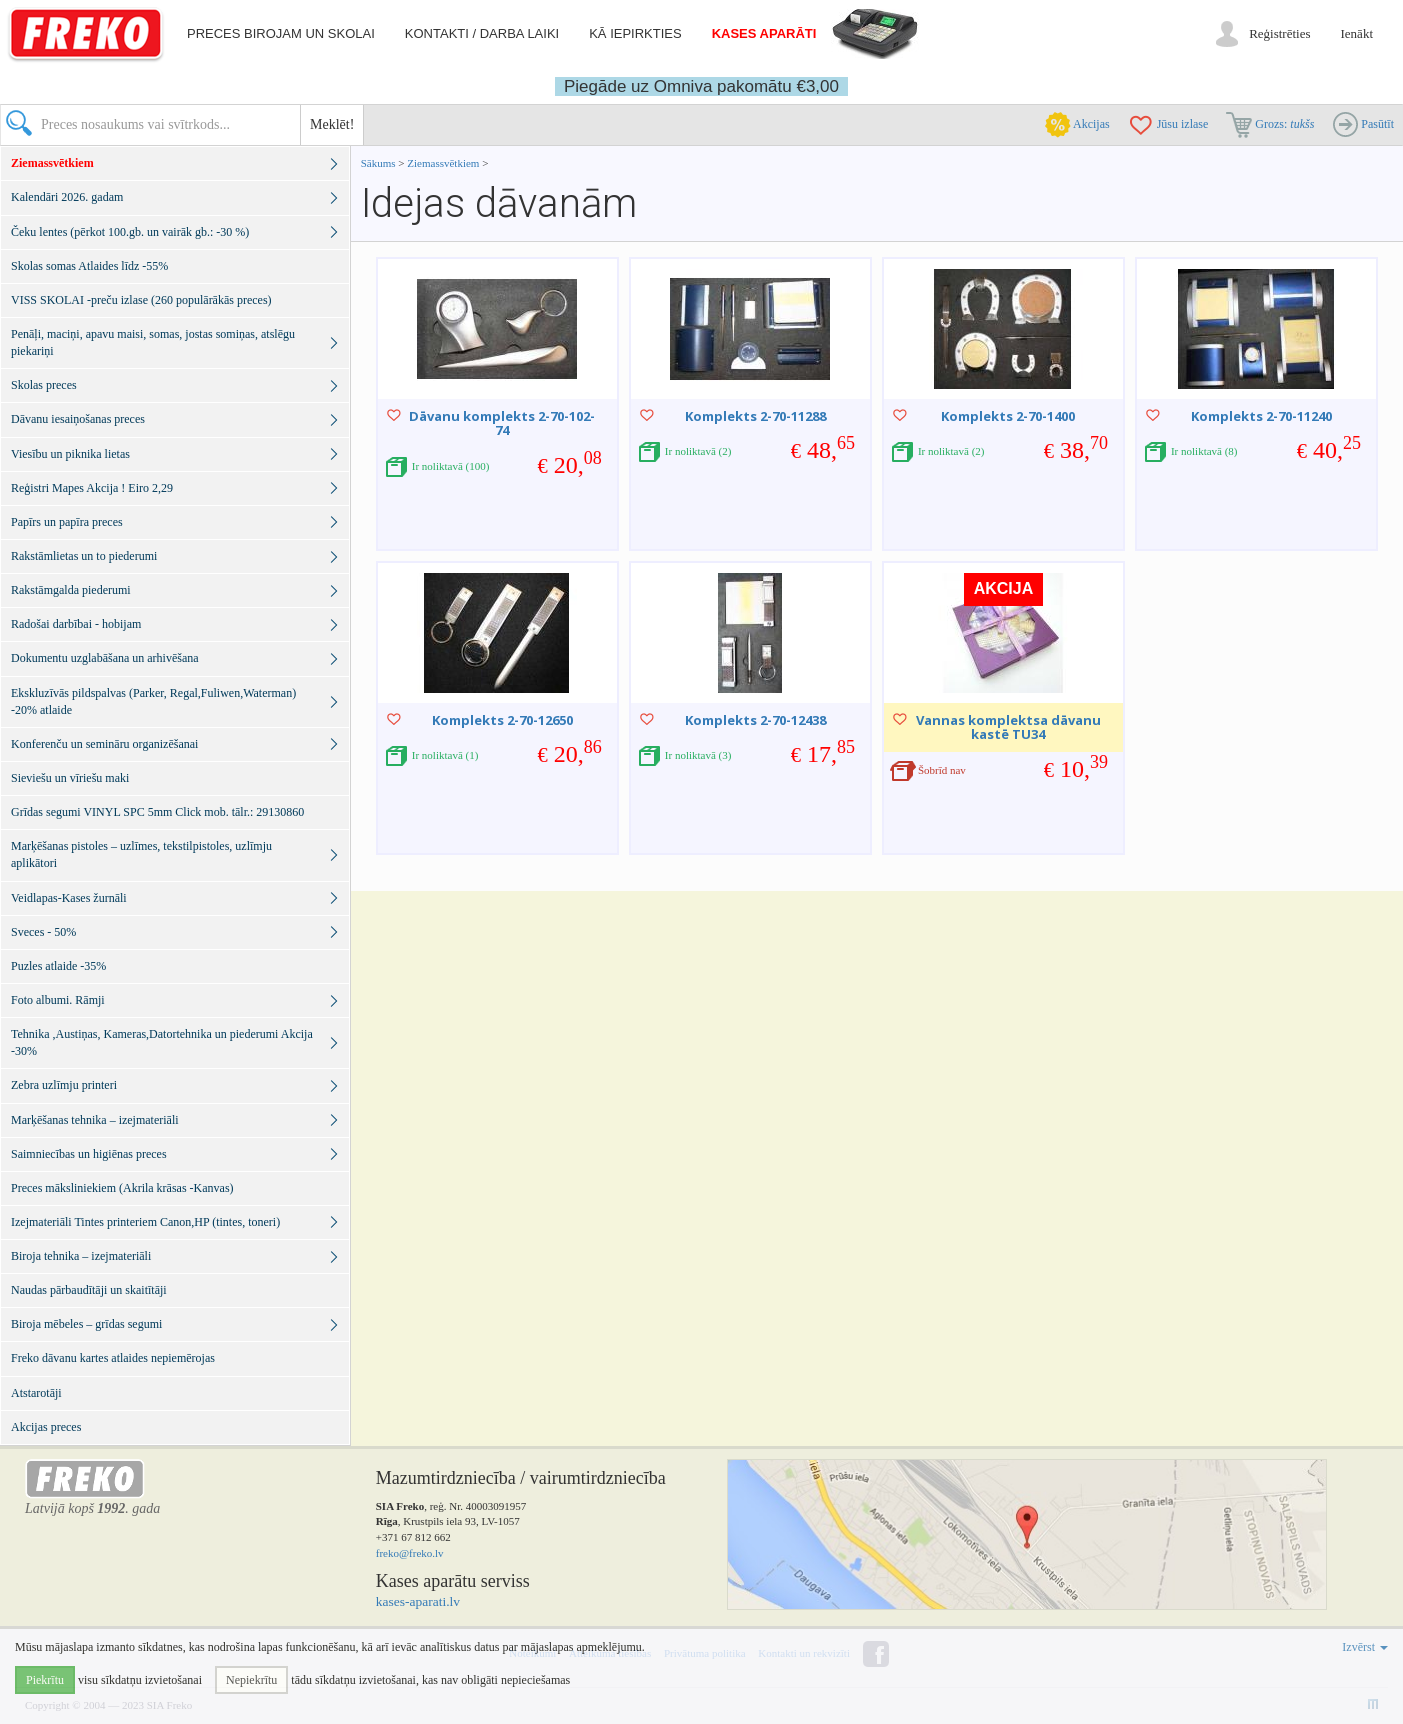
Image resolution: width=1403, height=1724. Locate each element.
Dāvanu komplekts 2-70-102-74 (502, 423)
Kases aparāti (764, 33)
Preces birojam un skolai (281, 33)
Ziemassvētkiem (444, 163)
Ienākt (1357, 33)
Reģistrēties (1279, 33)
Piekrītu (45, 1680)
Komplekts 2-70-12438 (755, 720)
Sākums (378, 163)
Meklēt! (332, 124)
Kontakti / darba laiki (482, 33)
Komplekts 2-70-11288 (755, 416)
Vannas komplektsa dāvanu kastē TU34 (1008, 727)
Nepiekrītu (251, 1680)
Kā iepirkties (635, 33)
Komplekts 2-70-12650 (502, 720)
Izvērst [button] (1365, 1647)
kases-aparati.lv (418, 1601)
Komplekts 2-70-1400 (1008, 416)
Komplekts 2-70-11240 (1261, 416)
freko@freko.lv (410, 1553)
